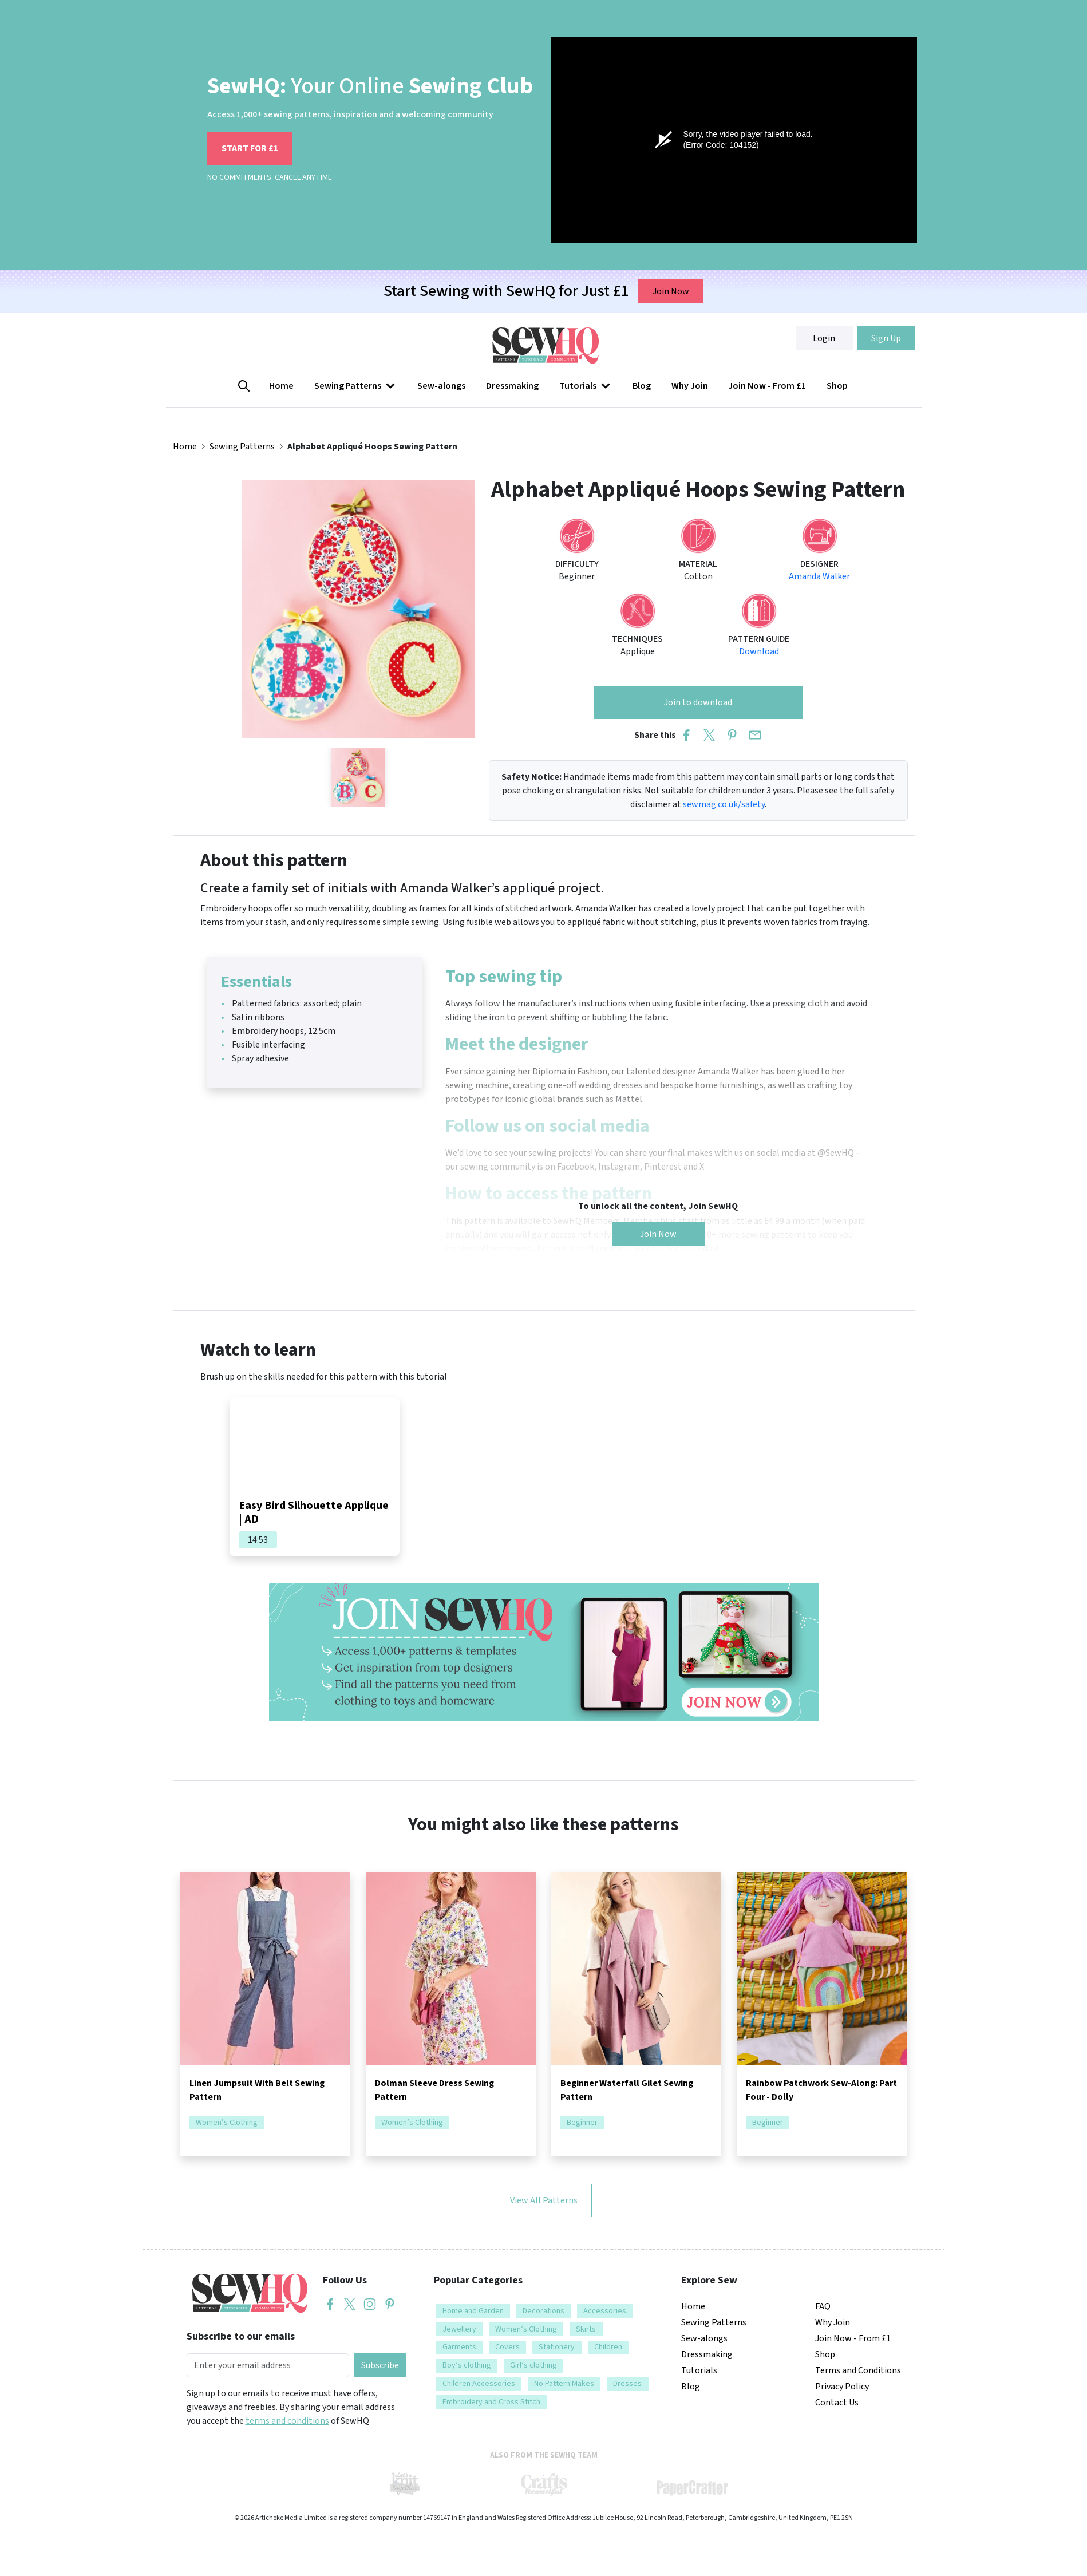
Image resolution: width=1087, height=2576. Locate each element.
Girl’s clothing (533, 2365)
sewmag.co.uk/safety (724, 804)
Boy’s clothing (466, 2365)
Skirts (586, 2329)
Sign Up (886, 338)
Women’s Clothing (227, 2122)
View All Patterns (544, 2200)
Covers (507, 2347)
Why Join (689, 386)
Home (281, 386)
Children (608, 2347)
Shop (837, 386)
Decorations (543, 2311)
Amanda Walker (819, 576)
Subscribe (380, 2365)
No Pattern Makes (564, 2383)
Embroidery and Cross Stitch (491, 2402)
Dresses (627, 2383)
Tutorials (585, 386)
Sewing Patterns (355, 386)
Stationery (557, 2347)
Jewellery (459, 2329)
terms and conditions (287, 2421)
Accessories (604, 2311)
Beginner (582, 2122)
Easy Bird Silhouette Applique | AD (314, 1512)
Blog (642, 386)
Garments (459, 2347)
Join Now (671, 291)
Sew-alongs (441, 386)
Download (759, 651)
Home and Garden (473, 2311)
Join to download (698, 702)
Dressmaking (512, 386)
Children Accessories (478, 2383)
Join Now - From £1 (767, 386)
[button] (356, 386)
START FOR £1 (250, 148)
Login (824, 338)
